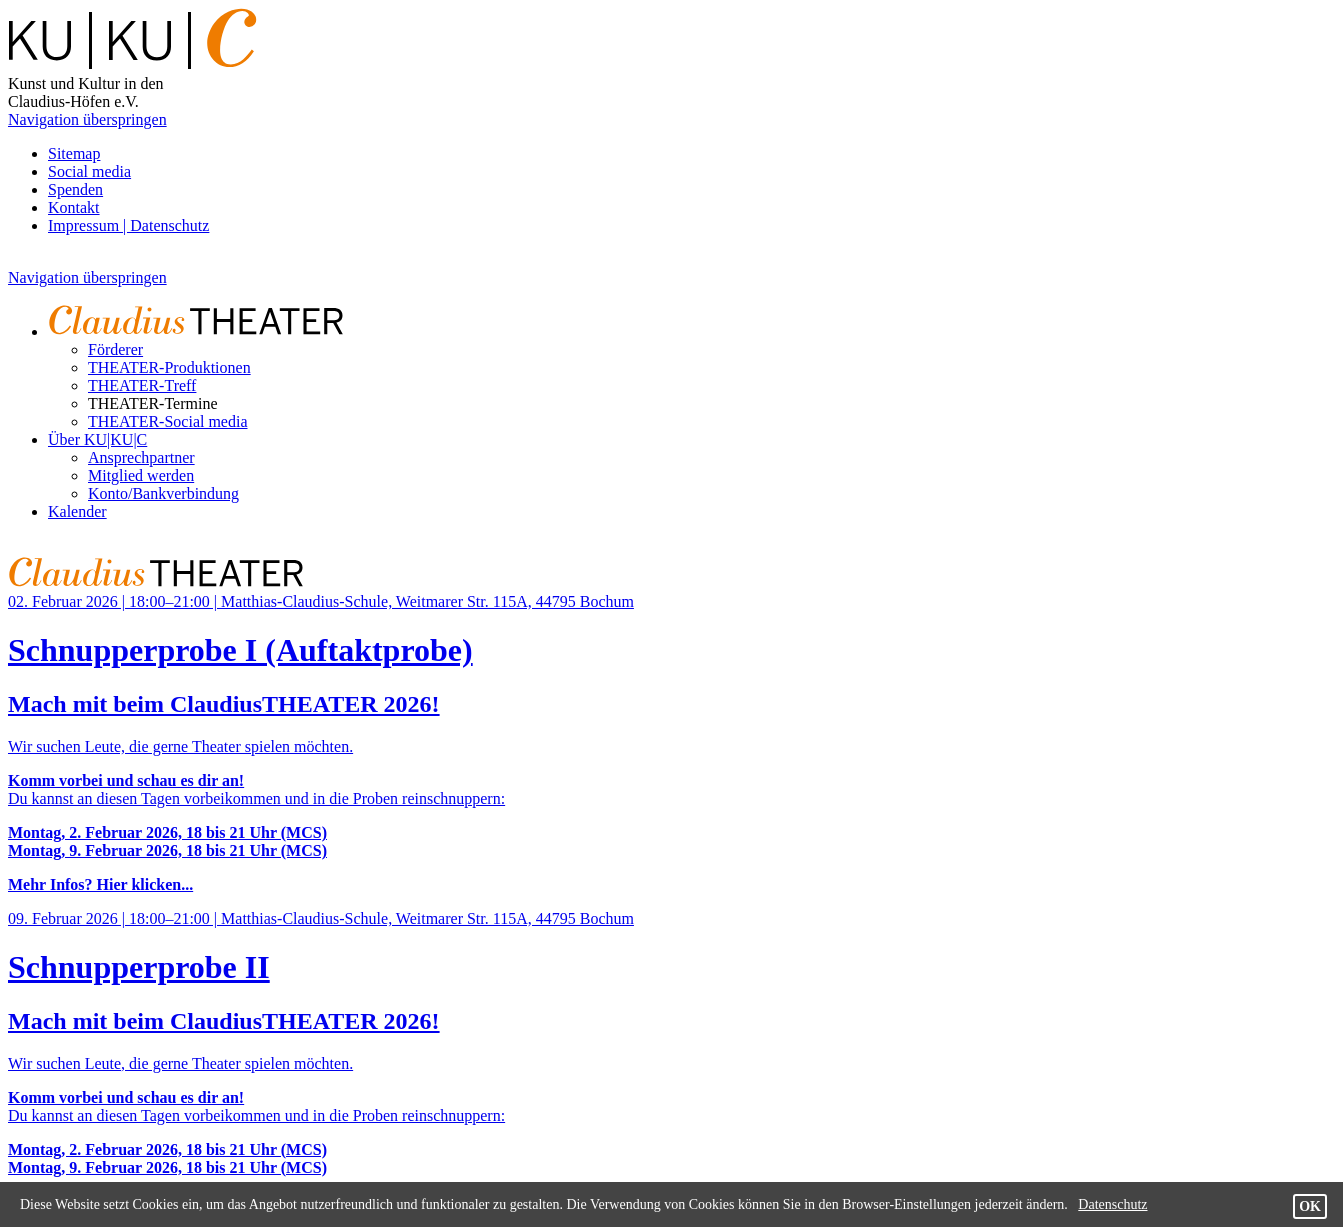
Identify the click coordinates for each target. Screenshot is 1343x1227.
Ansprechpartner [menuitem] (141, 457)
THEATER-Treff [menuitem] (142, 385)
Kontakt (74, 207)
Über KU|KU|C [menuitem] (97, 439)
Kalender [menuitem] (77, 511)
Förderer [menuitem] (115, 349)
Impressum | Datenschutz (128, 225)
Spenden (75, 189)
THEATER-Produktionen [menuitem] (169, 367)
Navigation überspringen (87, 119)
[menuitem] (209, 331)
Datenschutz (1112, 1204)
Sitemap (74, 153)
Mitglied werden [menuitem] (141, 475)
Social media (89, 171)
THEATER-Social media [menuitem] (168, 421)
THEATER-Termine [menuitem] (153, 403)
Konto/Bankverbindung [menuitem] (163, 493)
